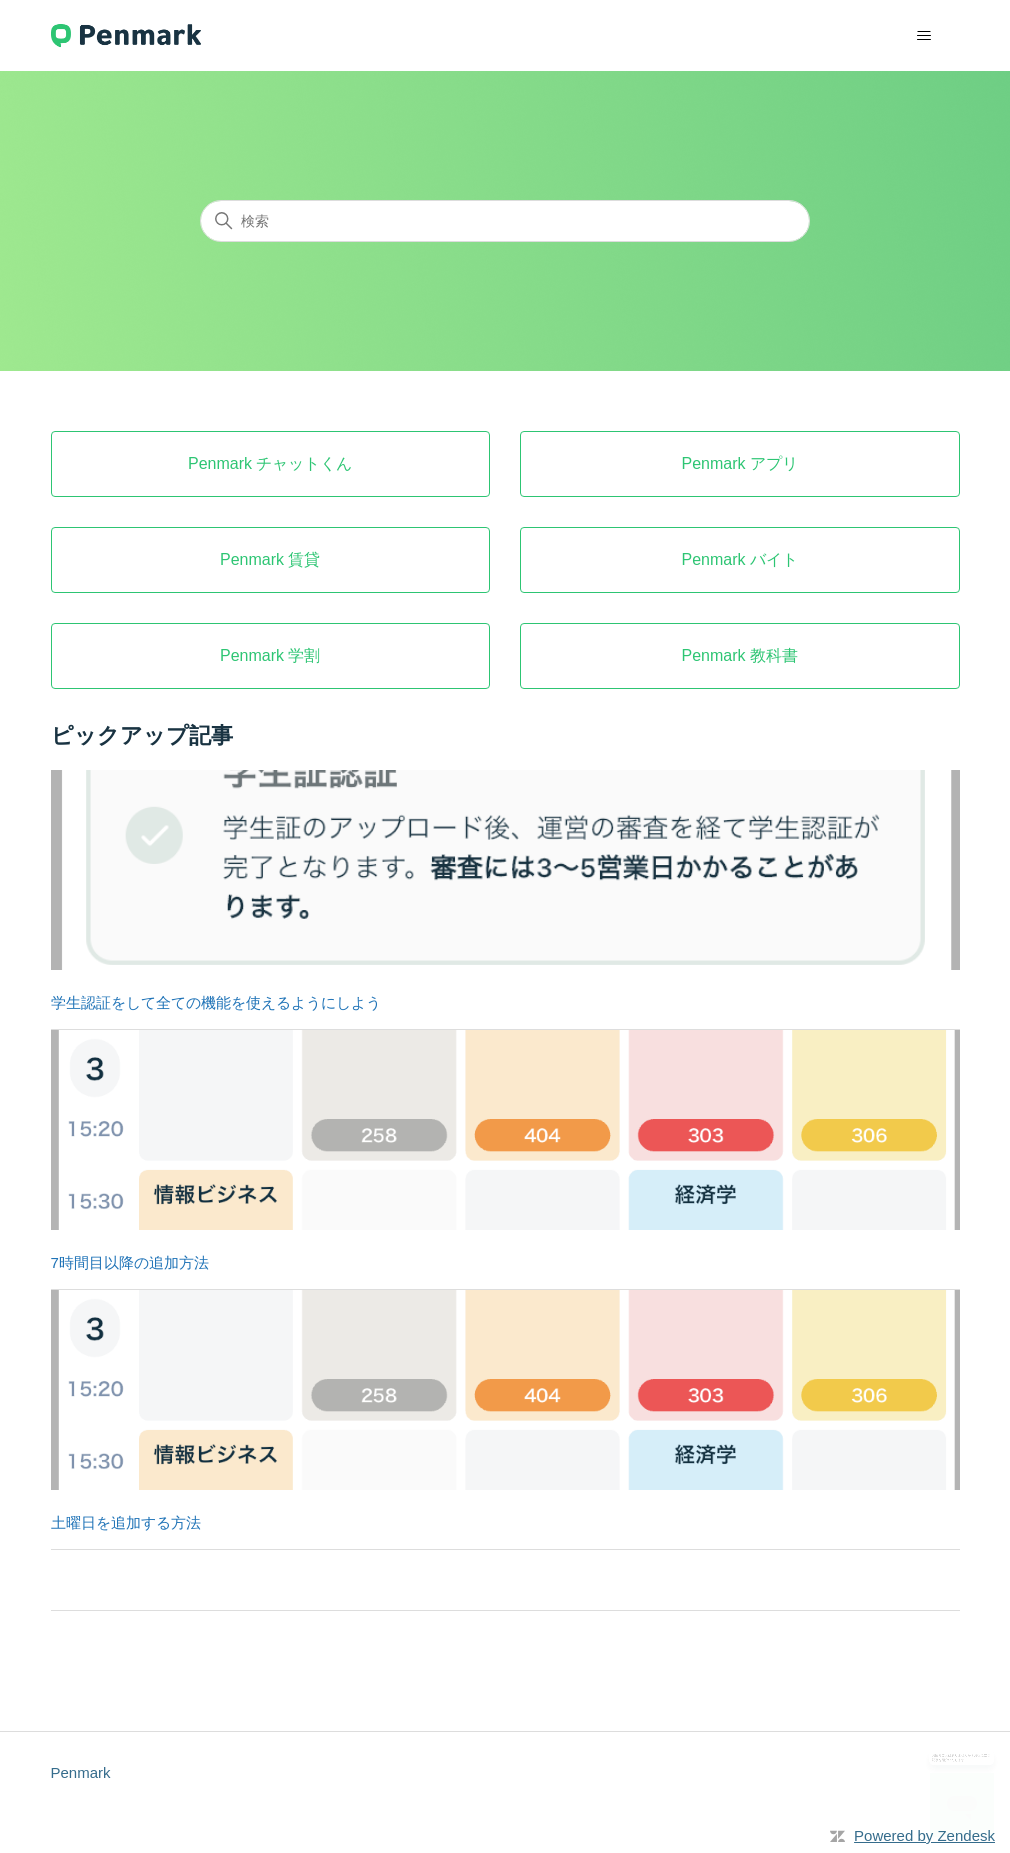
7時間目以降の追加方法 (130, 1262)
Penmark (81, 1772)
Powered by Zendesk (924, 1835)
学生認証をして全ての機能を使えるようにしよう (216, 1002)
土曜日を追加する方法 (126, 1522)
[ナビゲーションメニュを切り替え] (924, 36)
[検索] (505, 221)
